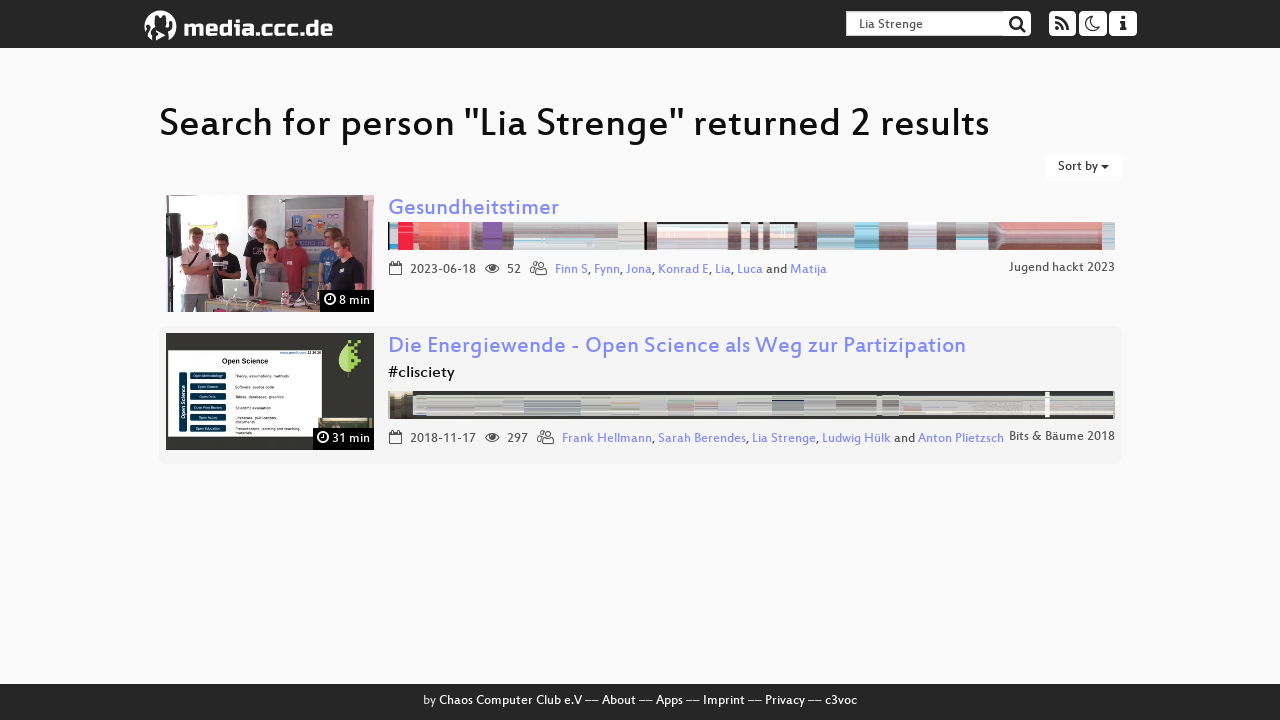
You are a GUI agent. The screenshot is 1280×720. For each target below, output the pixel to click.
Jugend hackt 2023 (1062, 268)
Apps (669, 701)
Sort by (1083, 167)
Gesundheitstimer (473, 209)
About (619, 701)
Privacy (785, 701)
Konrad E (683, 270)
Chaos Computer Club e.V (510, 701)
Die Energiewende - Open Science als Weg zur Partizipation (677, 347)
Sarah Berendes (702, 439)
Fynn (607, 270)
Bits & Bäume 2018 (1062, 437)
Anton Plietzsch (961, 439)
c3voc (841, 701)
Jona (639, 270)
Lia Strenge (784, 439)
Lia (723, 270)
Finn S (571, 270)
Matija (808, 270)
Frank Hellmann (607, 439)
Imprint (724, 701)
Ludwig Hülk (856, 439)
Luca (750, 270)
